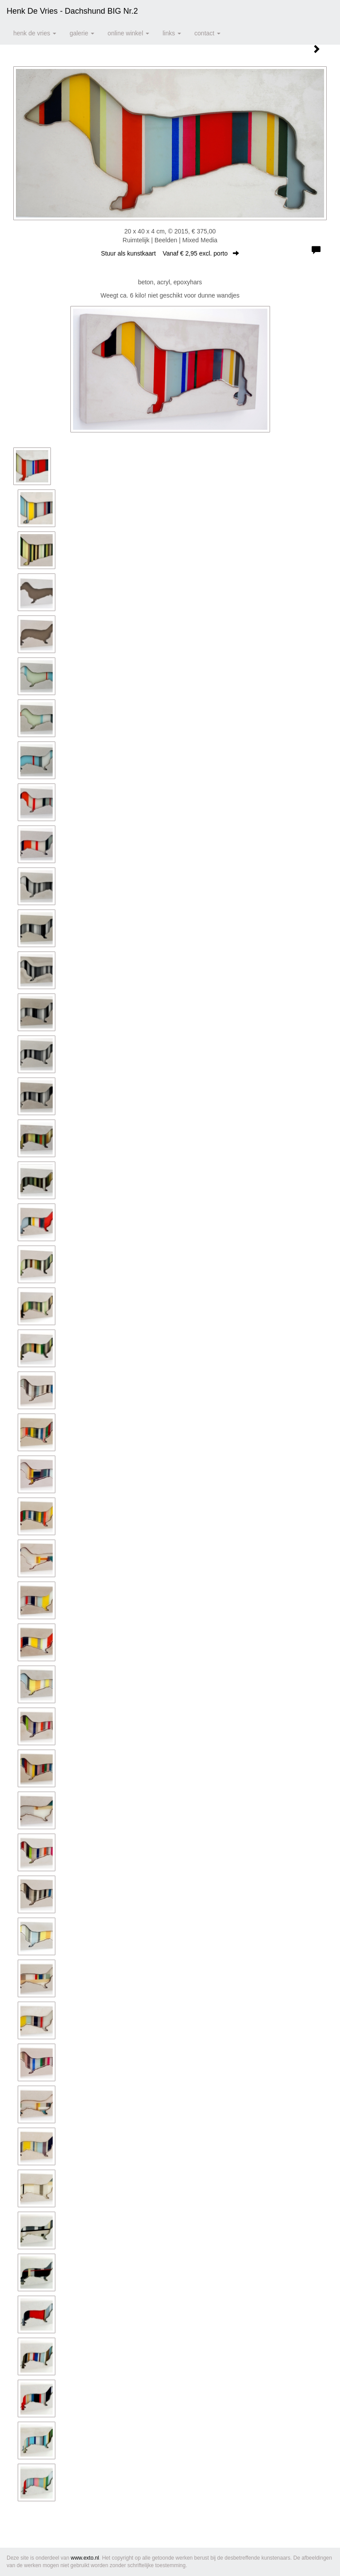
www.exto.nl (85, 2558)
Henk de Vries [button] (34, 33)
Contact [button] (207, 33)
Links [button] (171, 33)
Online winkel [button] (128, 33)
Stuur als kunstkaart (170, 253)
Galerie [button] (82, 33)
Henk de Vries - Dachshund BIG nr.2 (72, 11)
